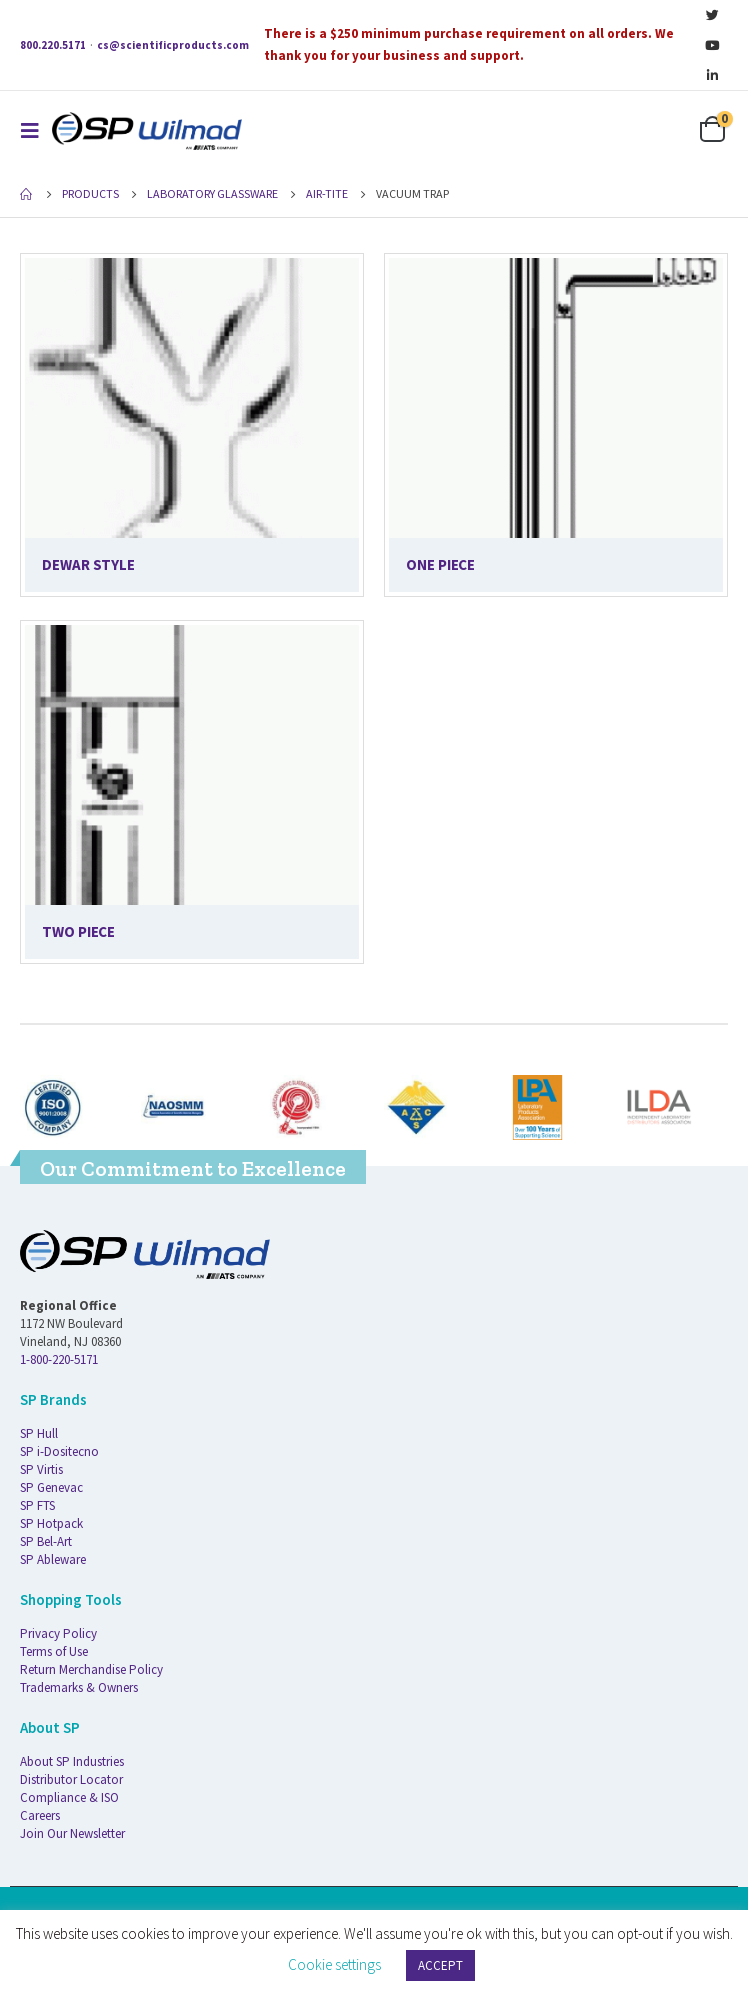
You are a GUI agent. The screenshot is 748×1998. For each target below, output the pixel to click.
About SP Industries (72, 1761)
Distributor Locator (71, 1779)
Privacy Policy (58, 1633)
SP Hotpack (51, 1523)
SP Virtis (41, 1469)
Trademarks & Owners (79, 1687)
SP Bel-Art (46, 1541)
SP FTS (37, 1505)
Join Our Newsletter (72, 1833)
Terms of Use (54, 1651)
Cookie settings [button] (334, 1964)
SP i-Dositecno (59, 1451)
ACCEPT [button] (440, 1965)
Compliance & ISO (69, 1797)
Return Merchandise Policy (91, 1669)
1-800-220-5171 (59, 1359)
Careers (40, 1815)
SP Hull (39, 1433)
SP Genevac (51, 1487)
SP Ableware (53, 1559)
